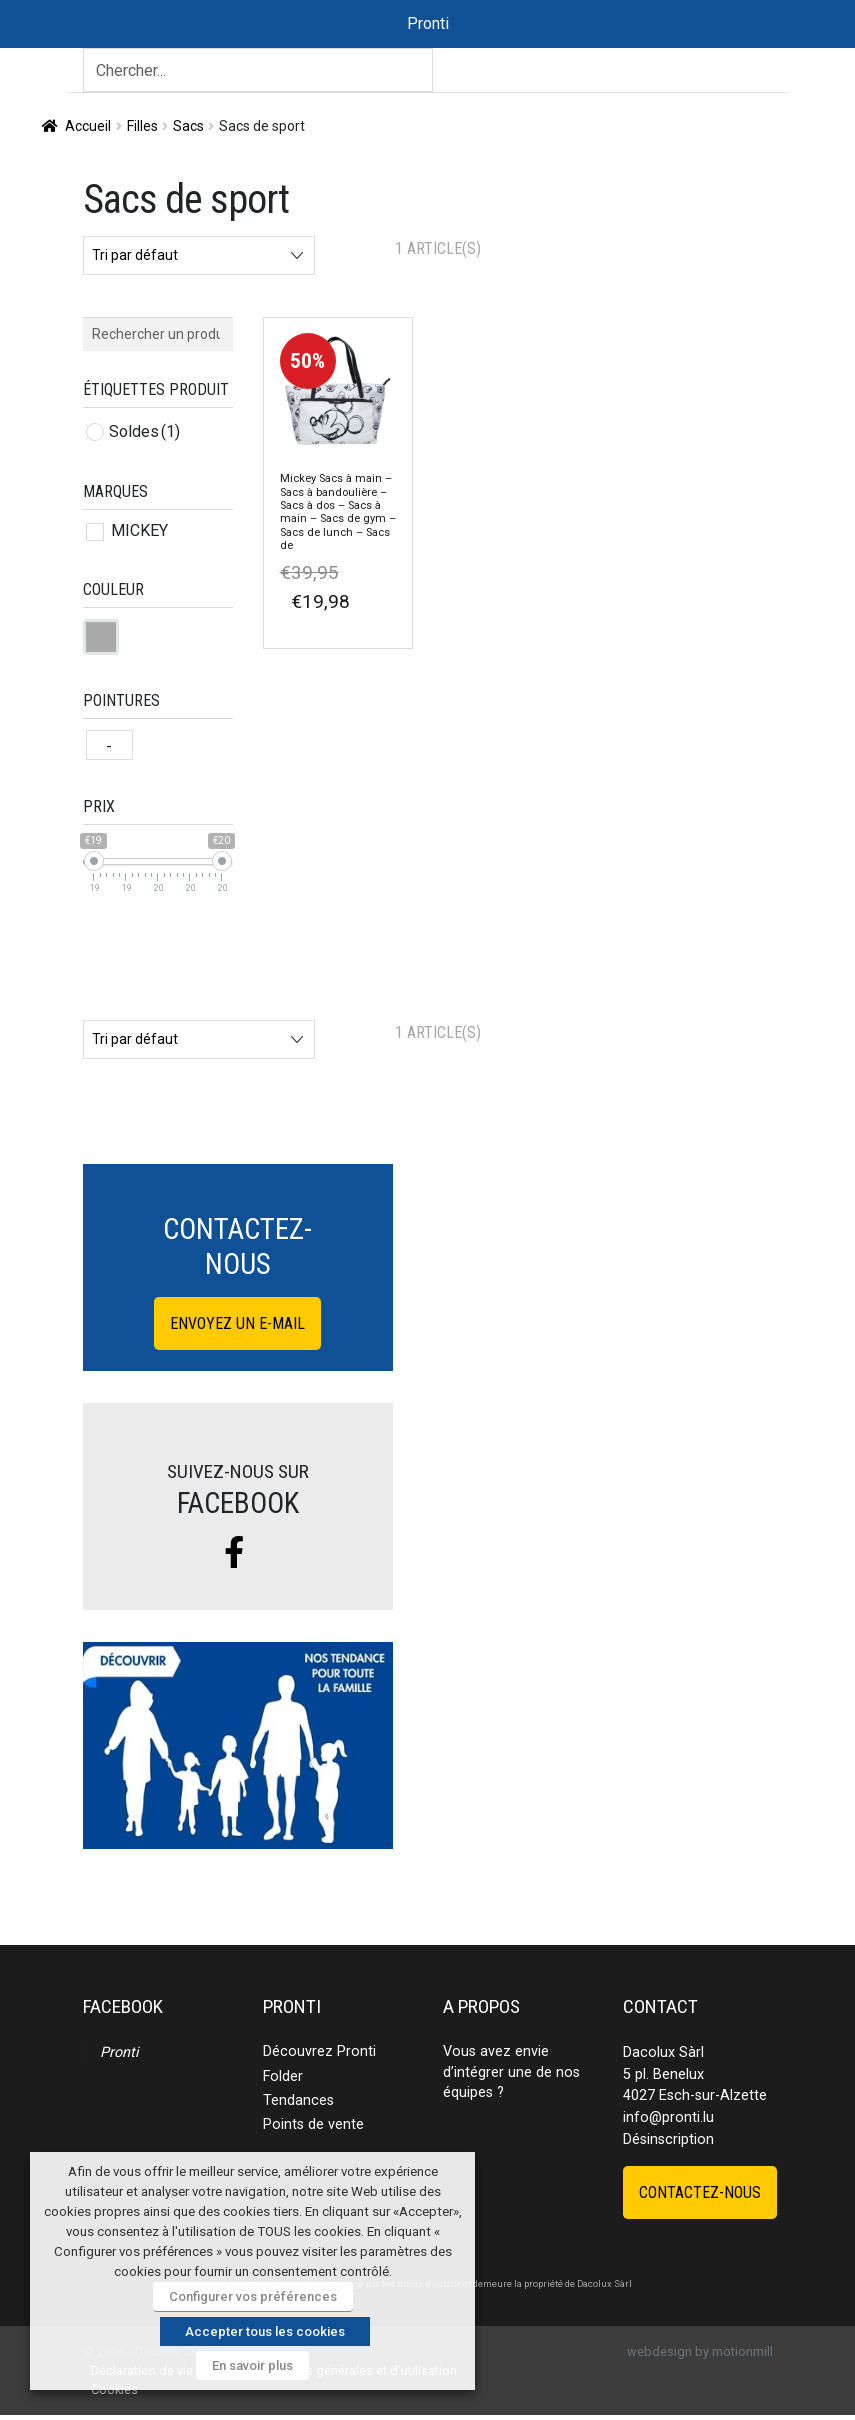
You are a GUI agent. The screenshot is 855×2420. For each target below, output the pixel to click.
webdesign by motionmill (700, 2351)
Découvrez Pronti (319, 2051)
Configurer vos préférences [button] (253, 2296)
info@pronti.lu (668, 2117)
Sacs (188, 126)
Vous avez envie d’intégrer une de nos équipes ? (511, 2072)
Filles (142, 126)
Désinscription (668, 2139)
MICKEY (139, 530)
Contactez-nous (700, 2192)
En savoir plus (252, 2365)
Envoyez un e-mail (237, 1323)
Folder (283, 2076)
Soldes (144, 431)
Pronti (119, 2052)
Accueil (88, 126)
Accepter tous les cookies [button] (265, 2331)
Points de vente (313, 2124)
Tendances (298, 2100)
